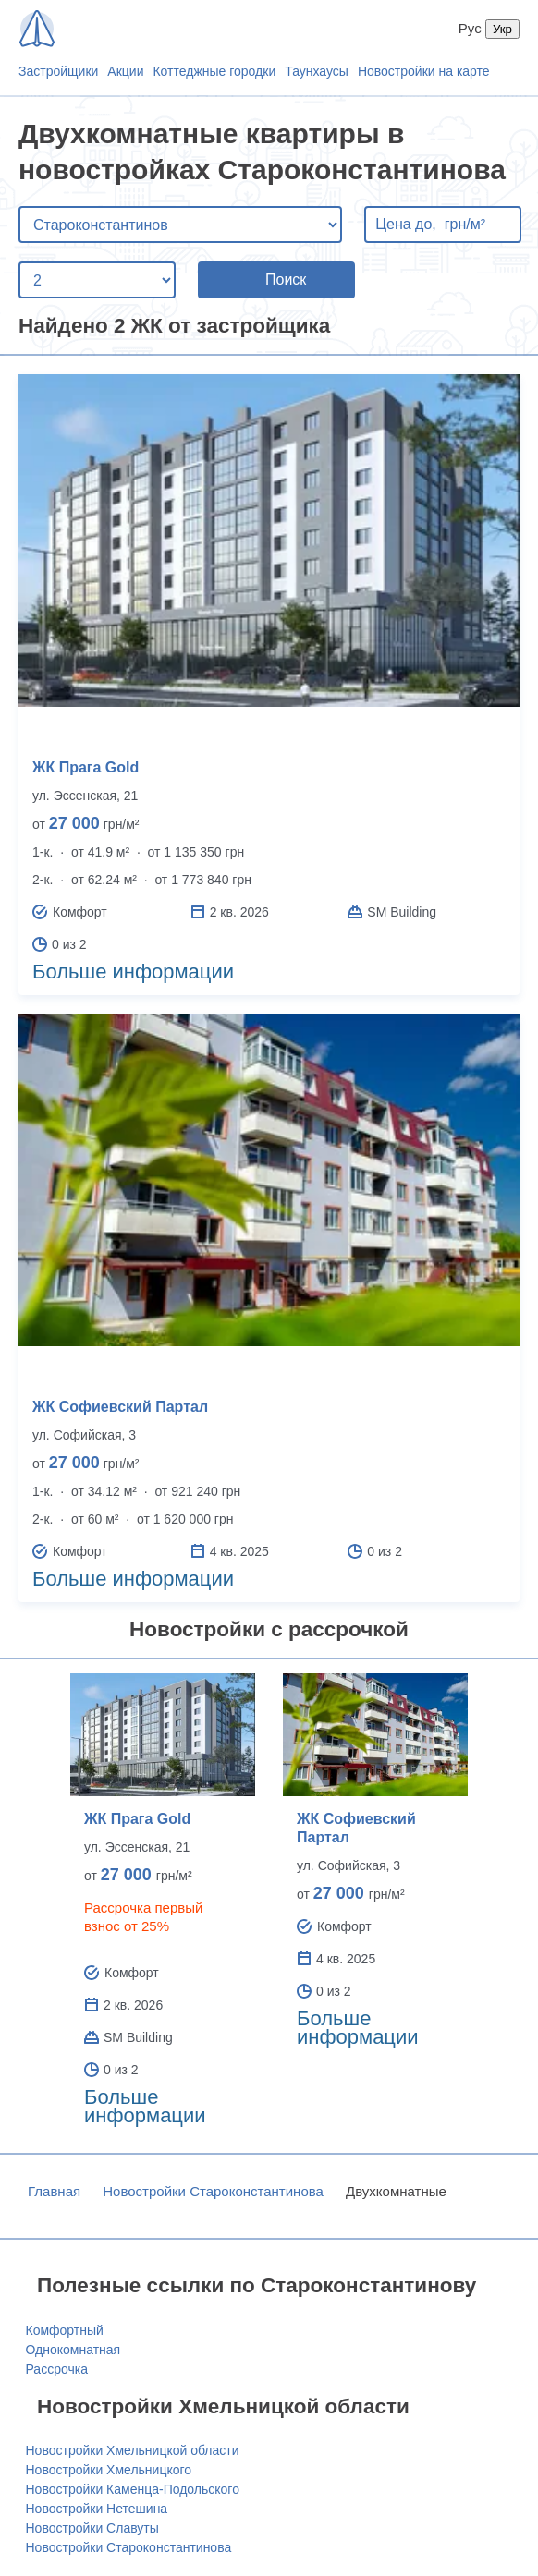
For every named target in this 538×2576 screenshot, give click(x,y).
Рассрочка (57, 2369)
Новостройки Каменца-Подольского (132, 2489)
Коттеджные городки (214, 71)
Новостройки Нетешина (97, 2508)
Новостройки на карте (424, 71)
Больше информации (133, 971)
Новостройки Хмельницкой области (132, 2450)
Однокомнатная (73, 2349)
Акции (125, 71)
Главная (54, 2191)
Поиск (285, 279)
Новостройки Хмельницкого (109, 2469)
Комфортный (65, 2330)
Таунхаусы (316, 71)
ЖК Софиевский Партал (120, 1407)
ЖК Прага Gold (85, 767)
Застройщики (58, 71)
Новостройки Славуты (92, 2528)
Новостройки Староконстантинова (213, 2191)
